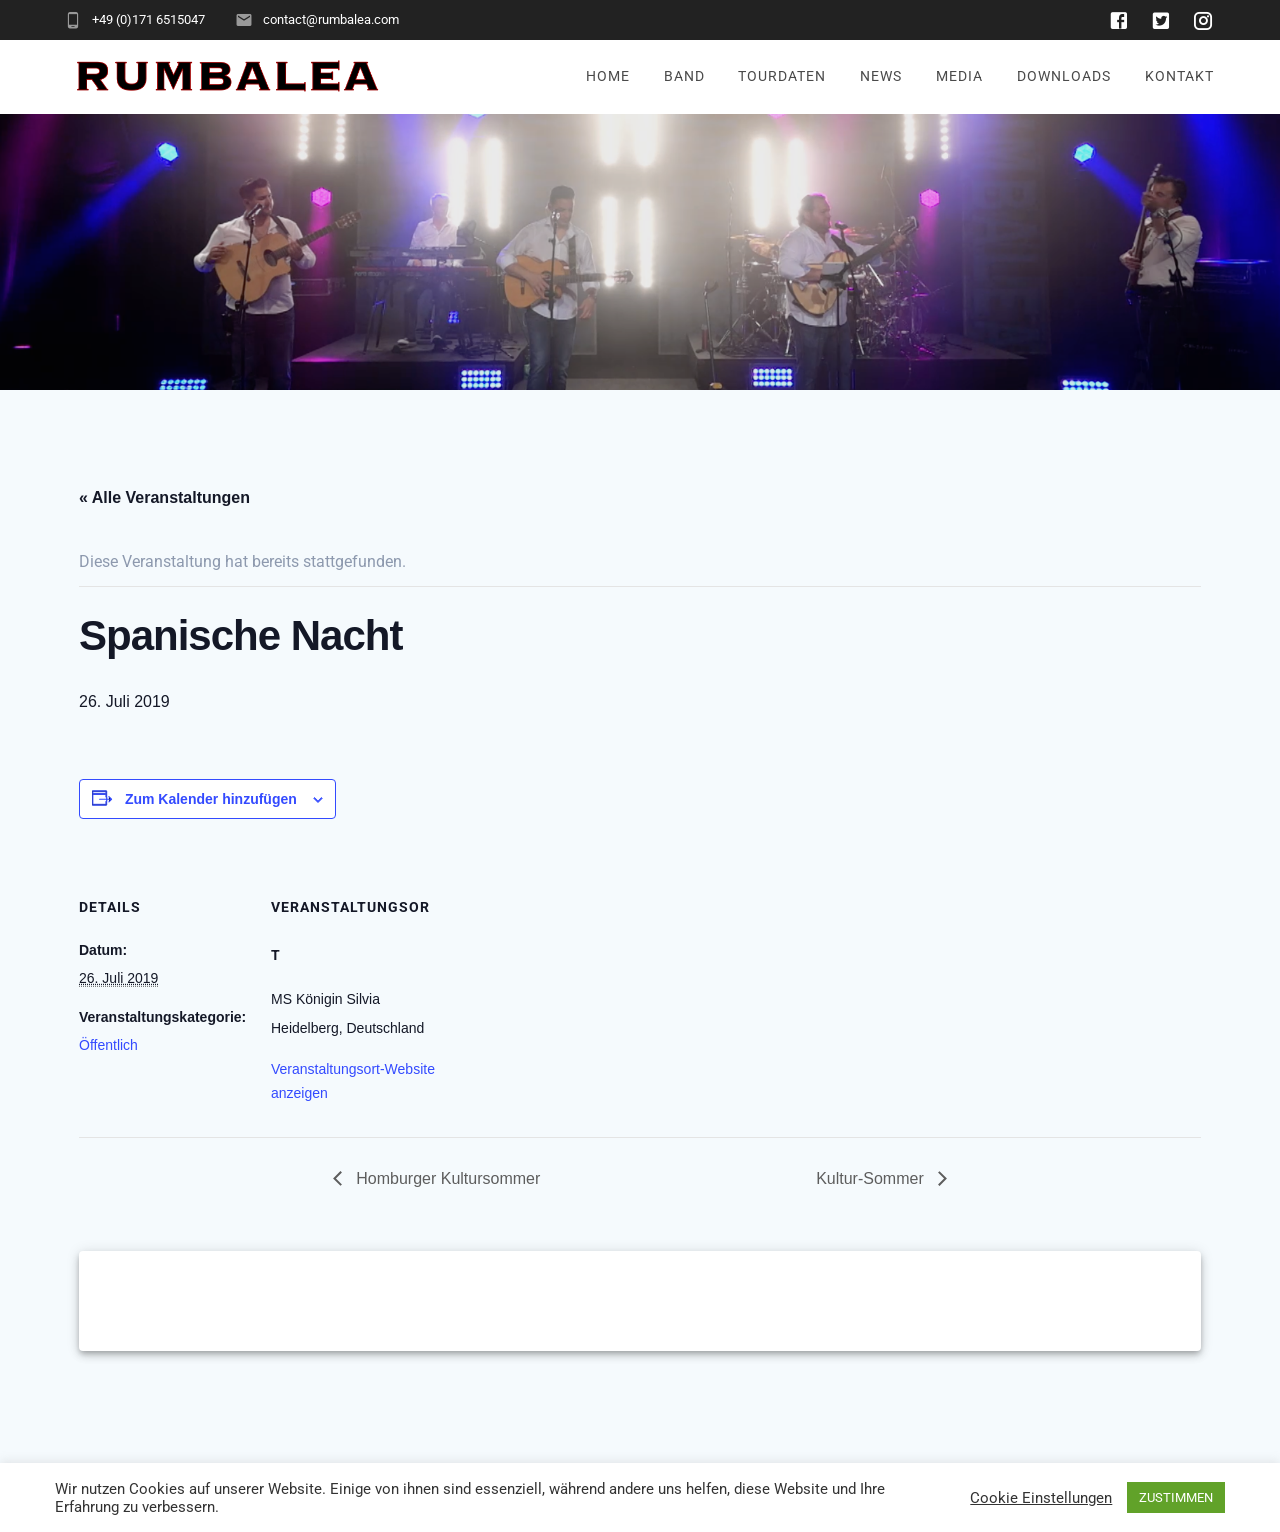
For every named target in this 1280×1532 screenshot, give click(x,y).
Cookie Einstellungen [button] (1041, 1498)
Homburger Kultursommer (446, 1178)
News (881, 76)
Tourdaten (782, 76)
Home (608, 76)
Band (684, 76)
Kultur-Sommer (872, 1178)
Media (959, 76)
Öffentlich (108, 1045)
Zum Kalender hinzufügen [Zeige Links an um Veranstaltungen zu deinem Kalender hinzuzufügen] (211, 799)
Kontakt (1179, 76)
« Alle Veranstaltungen (164, 497)
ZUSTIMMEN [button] (1176, 1497)
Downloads (1064, 76)
